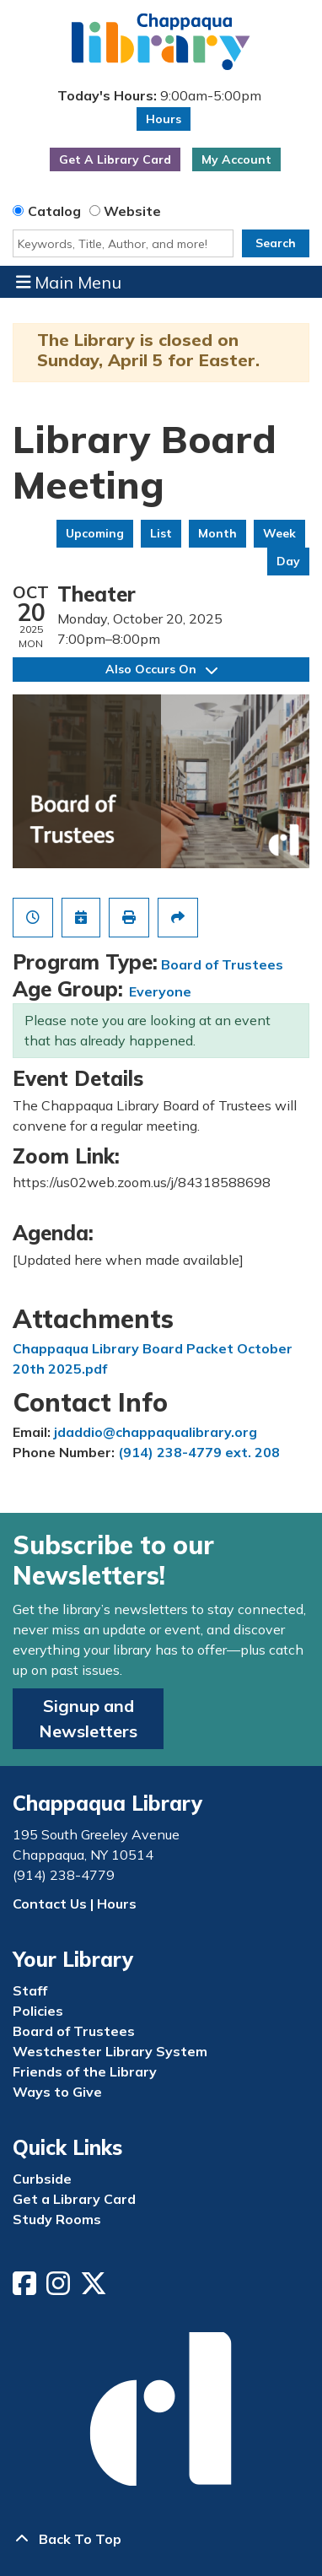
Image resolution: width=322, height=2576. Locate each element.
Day (288, 561)
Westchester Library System (110, 2051)
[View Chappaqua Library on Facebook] (26, 2288)
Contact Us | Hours (75, 1903)
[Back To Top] (161, 2539)
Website (132, 211)
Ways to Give (57, 2091)
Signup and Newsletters (88, 1718)
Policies (38, 2010)
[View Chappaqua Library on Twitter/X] (95, 2288)
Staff (30, 1990)
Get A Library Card (115, 159)
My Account (236, 159)
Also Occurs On (161, 669)
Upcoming (95, 533)
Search (275, 243)
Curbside (42, 2178)
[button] (159, 95)
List (161, 533)
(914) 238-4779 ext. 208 (199, 1452)
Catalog (54, 211)
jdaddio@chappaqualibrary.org (155, 1431)
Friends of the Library (85, 2071)
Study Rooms (57, 2219)
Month (217, 533)
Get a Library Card (74, 2198)
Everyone (160, 991)
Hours (163, 119)
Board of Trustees (222, 964)
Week (279, 533)
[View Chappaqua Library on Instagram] (59, 2288)
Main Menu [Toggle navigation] (69, 282)
